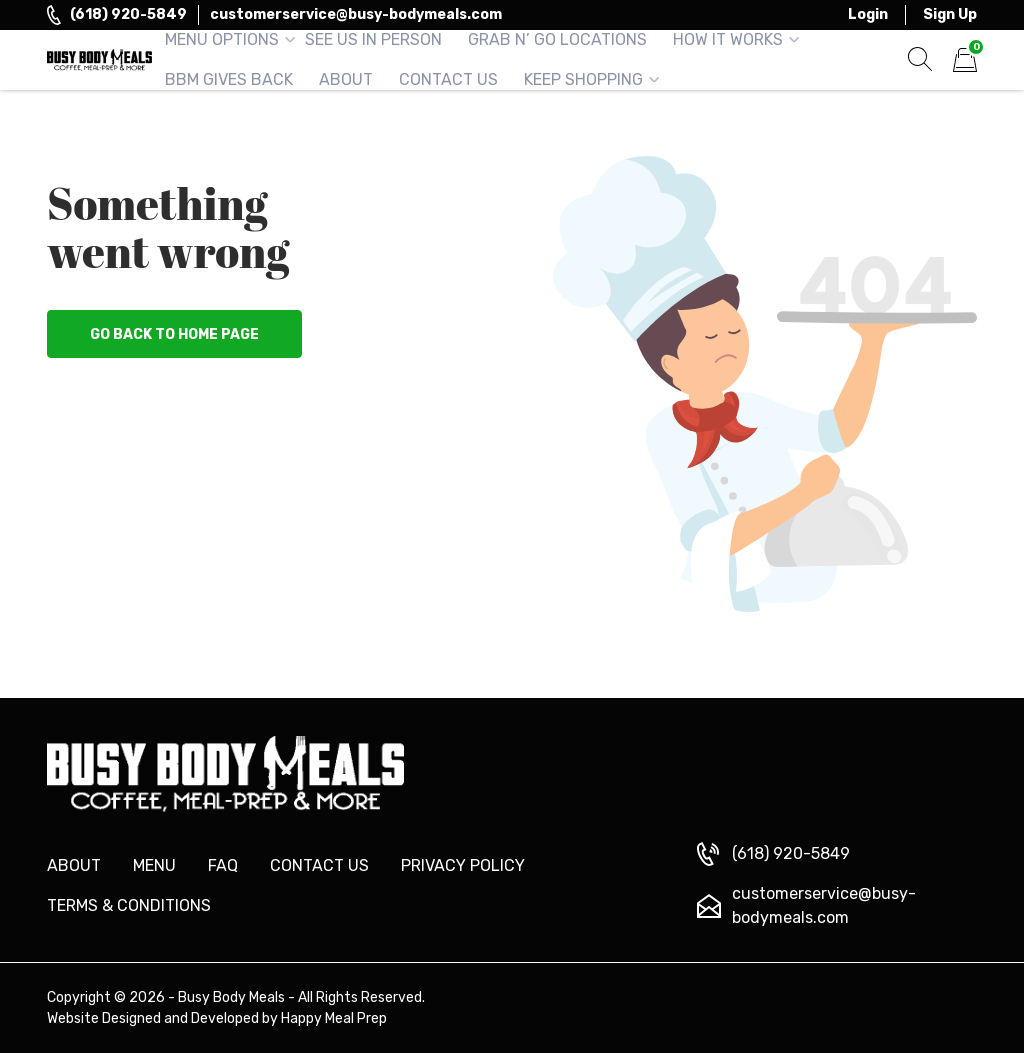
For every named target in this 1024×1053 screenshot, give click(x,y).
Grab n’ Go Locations (557, 39)
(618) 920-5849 (128, 14)
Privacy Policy (463, 865)
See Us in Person (373, 39)
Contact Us (448, 79)
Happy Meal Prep (334, 1018)
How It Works (728, 39)
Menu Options (222, 39)
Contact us (319, 865)
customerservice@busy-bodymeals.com (356, 14)
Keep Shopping (583, 79)
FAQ (223, 865)
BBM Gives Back (229, 79)
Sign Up (950, 14)
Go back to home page (174, 334)
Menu (154, 865)
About (346, 79)
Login (868, 14)
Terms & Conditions (129, 905)
